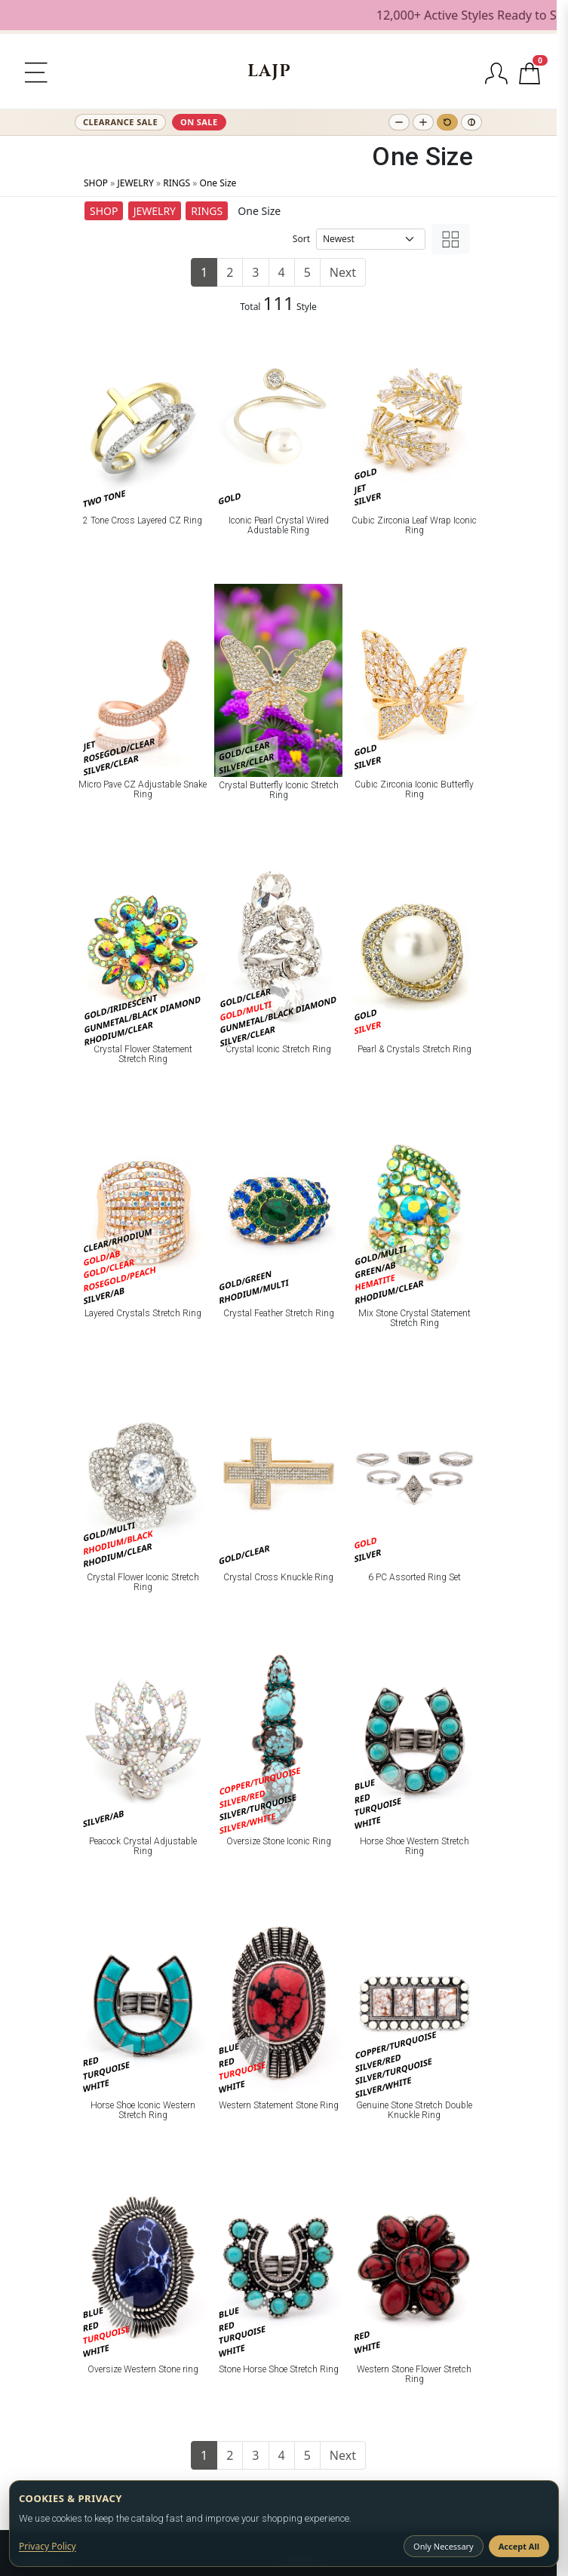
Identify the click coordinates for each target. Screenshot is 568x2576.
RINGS (176, 183)
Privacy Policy (47, 2546)
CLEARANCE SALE (120, 121)
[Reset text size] (447, 122)
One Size (218, 183)
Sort (301, 238)
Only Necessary (443, 2546)
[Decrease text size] (399, 122)
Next (343, 272)
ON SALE (199, 121)
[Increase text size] (423, 122)
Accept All (519, 2546)
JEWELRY (135, 183)
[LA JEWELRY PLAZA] (269, 71)
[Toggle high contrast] (471, 122)
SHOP (96, 183)
